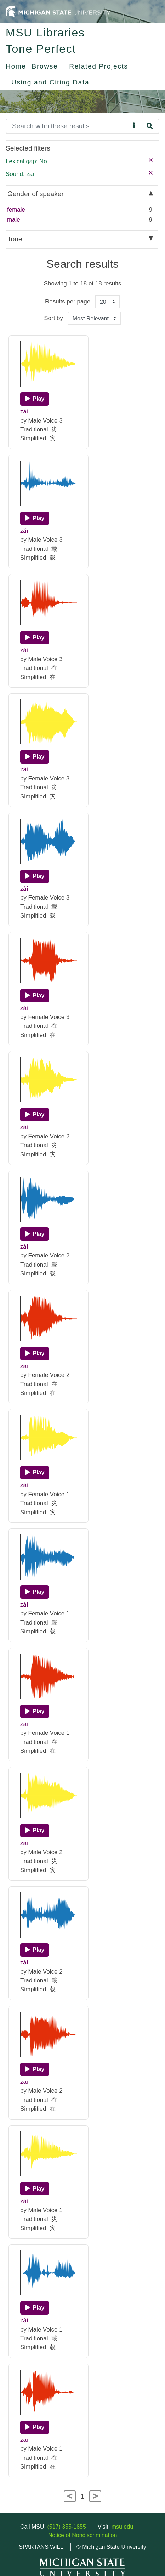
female (16, 209)
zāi (24, 411)
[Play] (34, 399)
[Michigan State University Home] (58, 11)
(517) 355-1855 (66, 2527)
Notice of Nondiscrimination (82, 2535)
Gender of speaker (35, 194)
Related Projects (98, 66)
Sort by (53, 318)
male (13, 219)
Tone (14, 239)
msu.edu (122, 2527)
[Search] (68, 126)
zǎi (24, 530)
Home (16, 66)
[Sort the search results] (94, 318)
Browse (45, 66)
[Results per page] (107, 301)
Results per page (67, 301)
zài (24, 650)
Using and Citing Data (50, 82)
